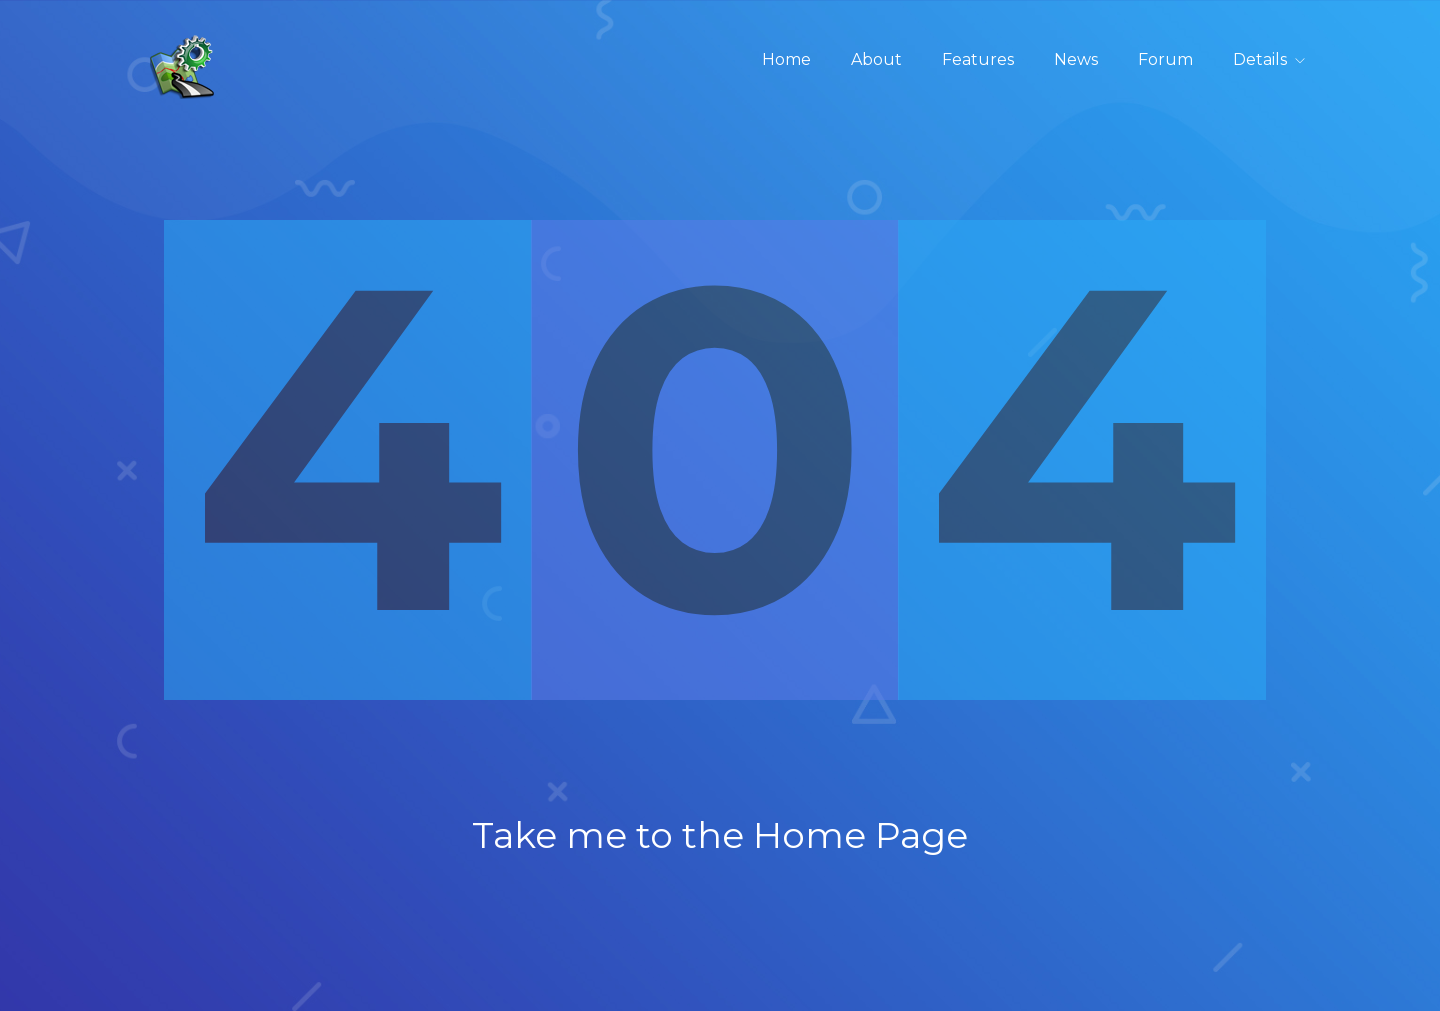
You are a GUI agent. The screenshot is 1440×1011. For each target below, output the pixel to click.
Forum (1165, 59)
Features (978, 59)
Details (1260, 59)
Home (786, 59)
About (876, 59)
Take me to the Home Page (720, 835)
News (1076, 59)
